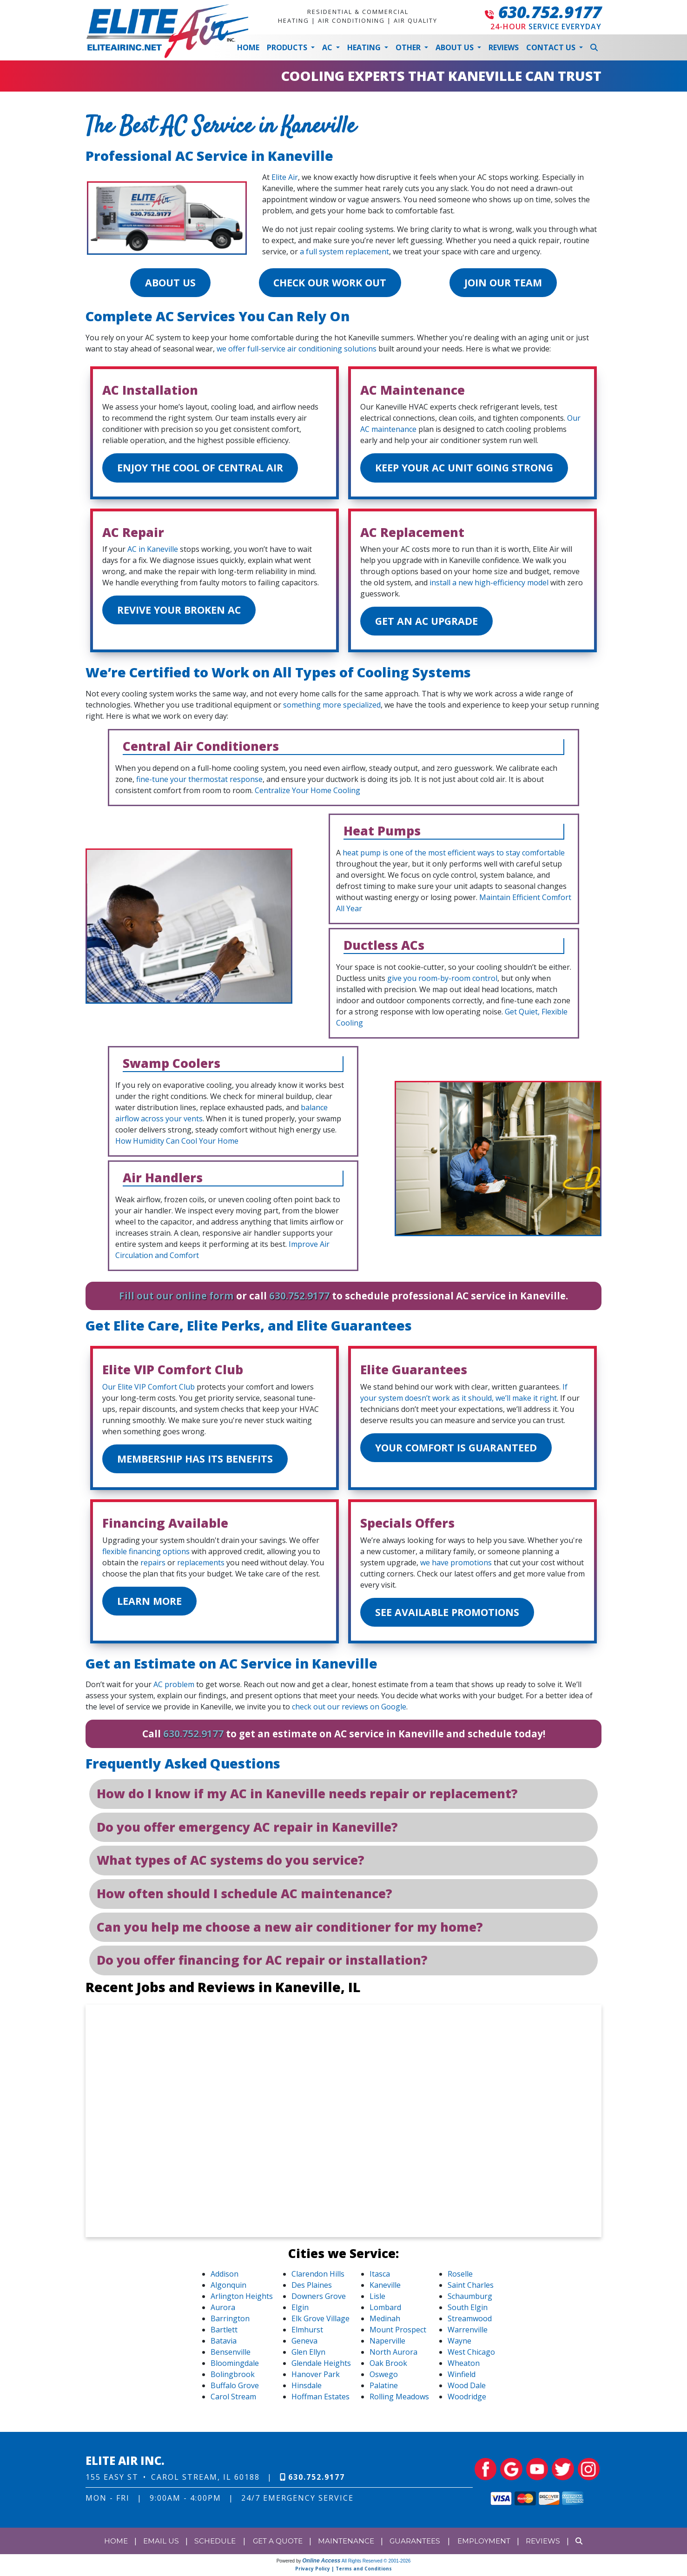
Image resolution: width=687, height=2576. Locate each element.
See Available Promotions (451, 1615)
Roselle (460, 2277)
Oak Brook (388, 2367)
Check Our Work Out (330, 283)
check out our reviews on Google (349, 1710)
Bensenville (231, 2356)
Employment (489, 2544)
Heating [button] (365, 47)
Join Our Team (505, 283)
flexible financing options (146, 1554)
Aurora (223, 2311)
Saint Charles (471, 2289)
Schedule (208, 2544)
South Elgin (468, 2311)
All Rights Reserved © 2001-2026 (376, 2564)
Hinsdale (306, 2389)
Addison (224, 2277)
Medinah (385, 2322)
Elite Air (284, 177)
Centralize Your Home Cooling (307, 792)
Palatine (384, 2389)
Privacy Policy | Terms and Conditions (343, 2572)
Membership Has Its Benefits (198, 1461)
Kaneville (385, 2289)
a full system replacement (344, 251)
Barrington (230, 2322)
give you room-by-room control (442, 980)
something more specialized (332, 707)
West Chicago (471, 2356)
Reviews (504, 47)
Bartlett (224, 2333)
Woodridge (467, 2400)
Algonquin (228, 2289)
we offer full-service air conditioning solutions (297, 349)
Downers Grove (318, 2300)
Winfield (462, 2378)
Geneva (304, 2344)
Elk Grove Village (320, 2322)
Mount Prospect (398, 2333)
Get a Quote (274, 2544)
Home (248, 47)
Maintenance (346, 2544)
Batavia (224, 2344)
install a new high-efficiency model (488, 584)
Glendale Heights (321, 2367)
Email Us (154, 2544)
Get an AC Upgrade (429, 623)
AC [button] (328, 47)
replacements (201, 1565)
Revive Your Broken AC (183, 611)
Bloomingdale (235, 2367)
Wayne (459, 2344)
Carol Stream (233, 2400)
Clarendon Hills (317, 2277)
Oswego (384, 2378)
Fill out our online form (176, 1298)
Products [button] (288, 47)
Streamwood (470, 2322)
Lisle (377, 2300)
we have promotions (456, 1565)
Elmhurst (307, 2333)
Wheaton (464, 2367)
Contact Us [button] (551, 47)
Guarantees (417, 2544)
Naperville (387, 2344)
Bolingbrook (233, 2378)
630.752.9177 (549, 11)
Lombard (385, 2311)
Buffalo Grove (235, 2389)
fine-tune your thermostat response (199, 781)
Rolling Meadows (399, 2400)
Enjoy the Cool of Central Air (204, 469)
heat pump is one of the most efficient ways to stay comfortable (454, 854)
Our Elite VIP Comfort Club (148, 1389)
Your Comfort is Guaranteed (460, 1450)
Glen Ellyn (308, 2356)
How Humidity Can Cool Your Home (176, 1143)
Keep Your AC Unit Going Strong (469, 469)
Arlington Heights (242, 2300)
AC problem (173, 1687)
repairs (152, 1565)
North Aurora (393, 2356)
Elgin (300, 2311)
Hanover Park (315, 2378)
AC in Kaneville (152, 550)
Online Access (321, 2564)
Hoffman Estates (320, 2400)
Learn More (152, 1603)
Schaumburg (470, 2300)
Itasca (380, 2277)
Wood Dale (467, 2389)
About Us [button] (456, 47)
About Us (168, 283)
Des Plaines (311, 2289)
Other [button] (409, 47)
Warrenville (468, 2333)
